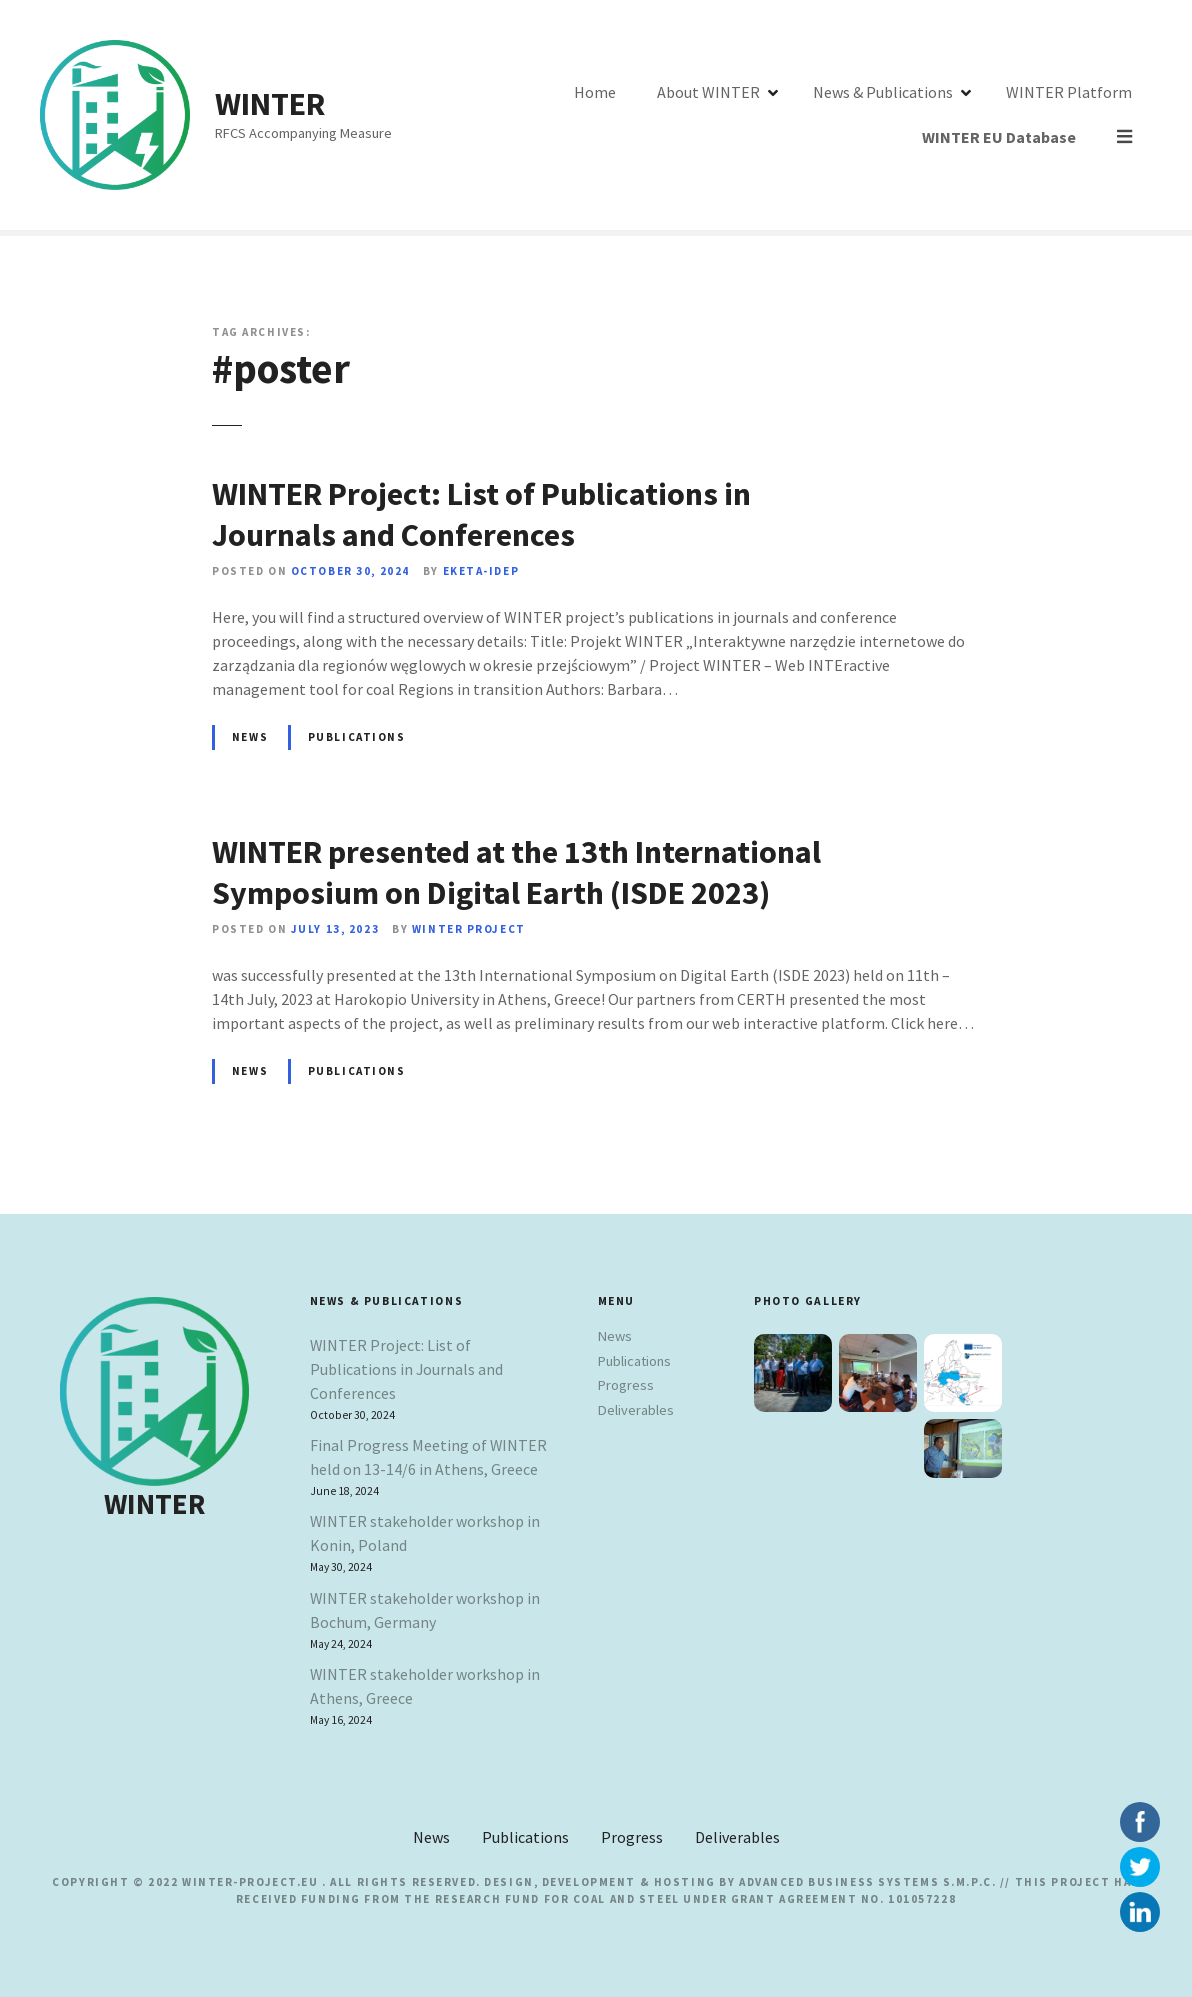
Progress (626, 1385)
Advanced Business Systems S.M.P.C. (865, 1882)
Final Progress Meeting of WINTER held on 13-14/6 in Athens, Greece (428, 1457)
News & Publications (828, 115)
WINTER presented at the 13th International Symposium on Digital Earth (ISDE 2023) (516, 873)
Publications (357, 737)
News (250, 737)
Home (540, 115)
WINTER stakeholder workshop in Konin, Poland (425, 1533)
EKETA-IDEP (481, 571)
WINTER (270, 104)
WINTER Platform (1014, 115)
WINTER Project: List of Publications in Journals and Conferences (481, 515)
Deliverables (636, 1410)
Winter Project (469, 929)
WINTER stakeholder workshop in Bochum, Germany (425, 1610)
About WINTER (653, 115)
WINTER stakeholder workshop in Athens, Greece (425, 1686)
